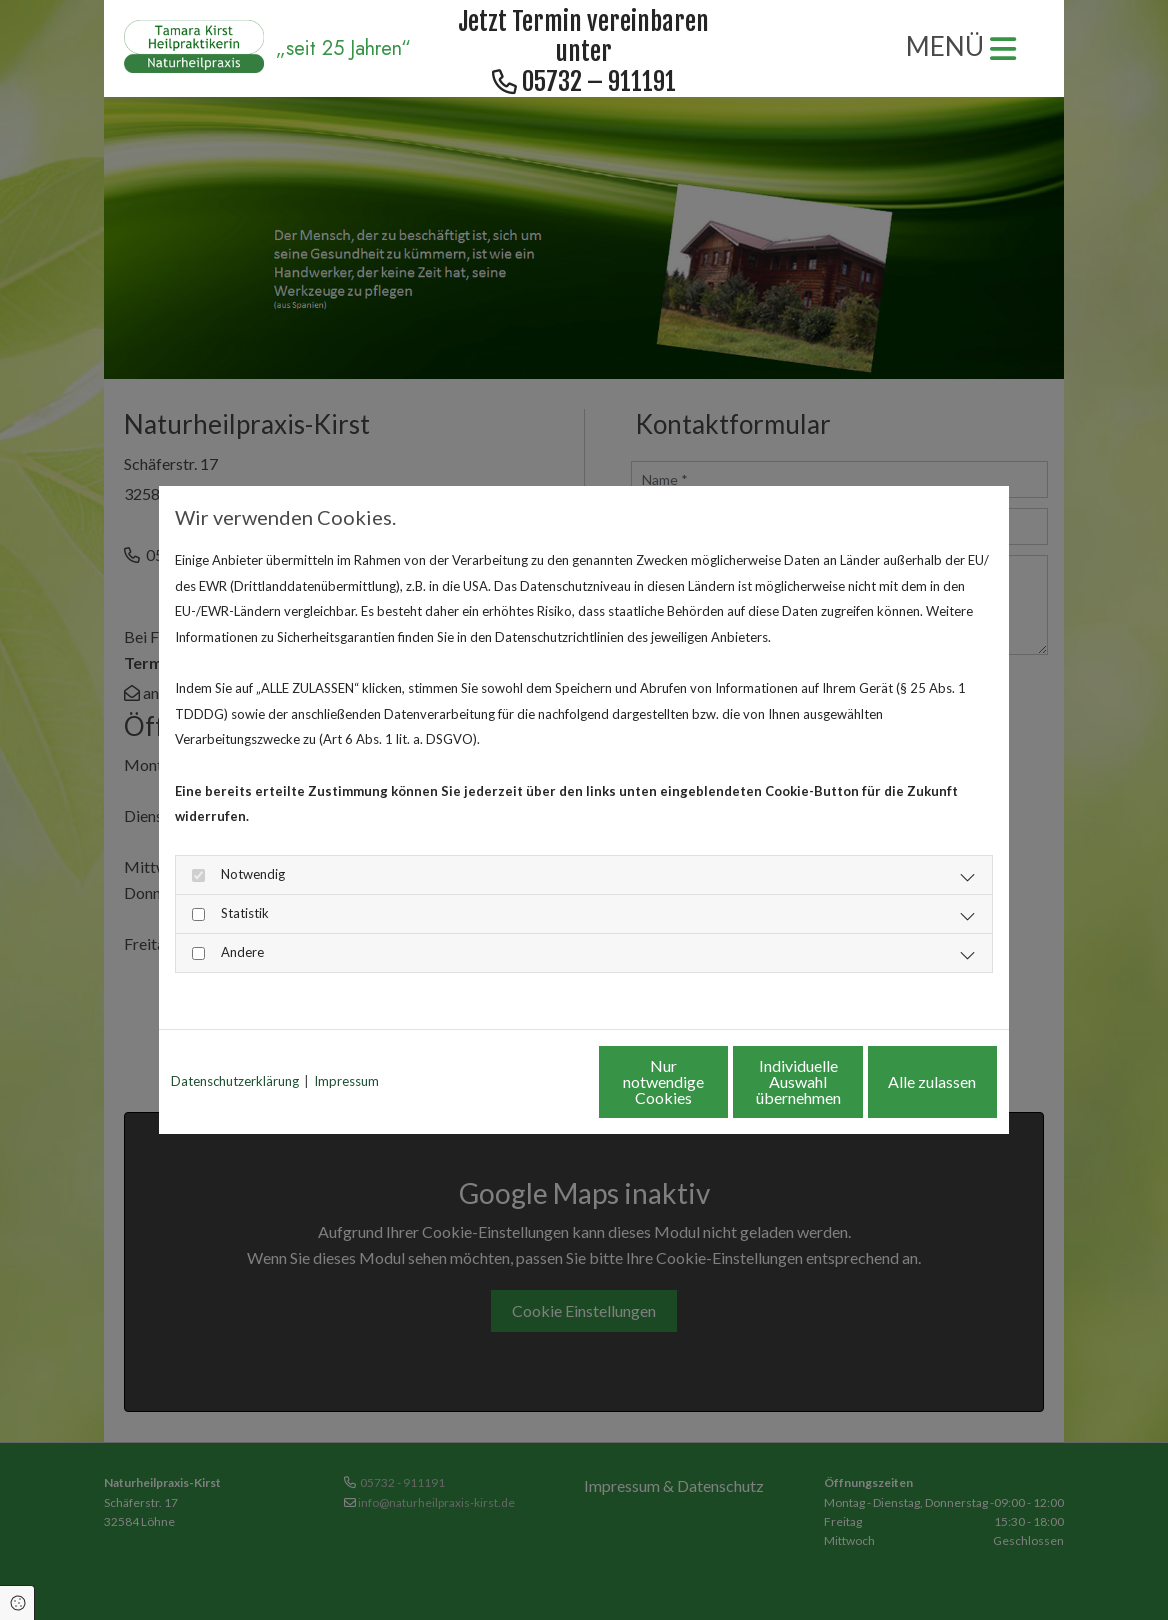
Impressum (346, 1081)
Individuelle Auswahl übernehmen (715, 1081)
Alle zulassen (905, 1081)
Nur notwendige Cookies (524, 1081)
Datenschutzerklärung (235, 1081)
